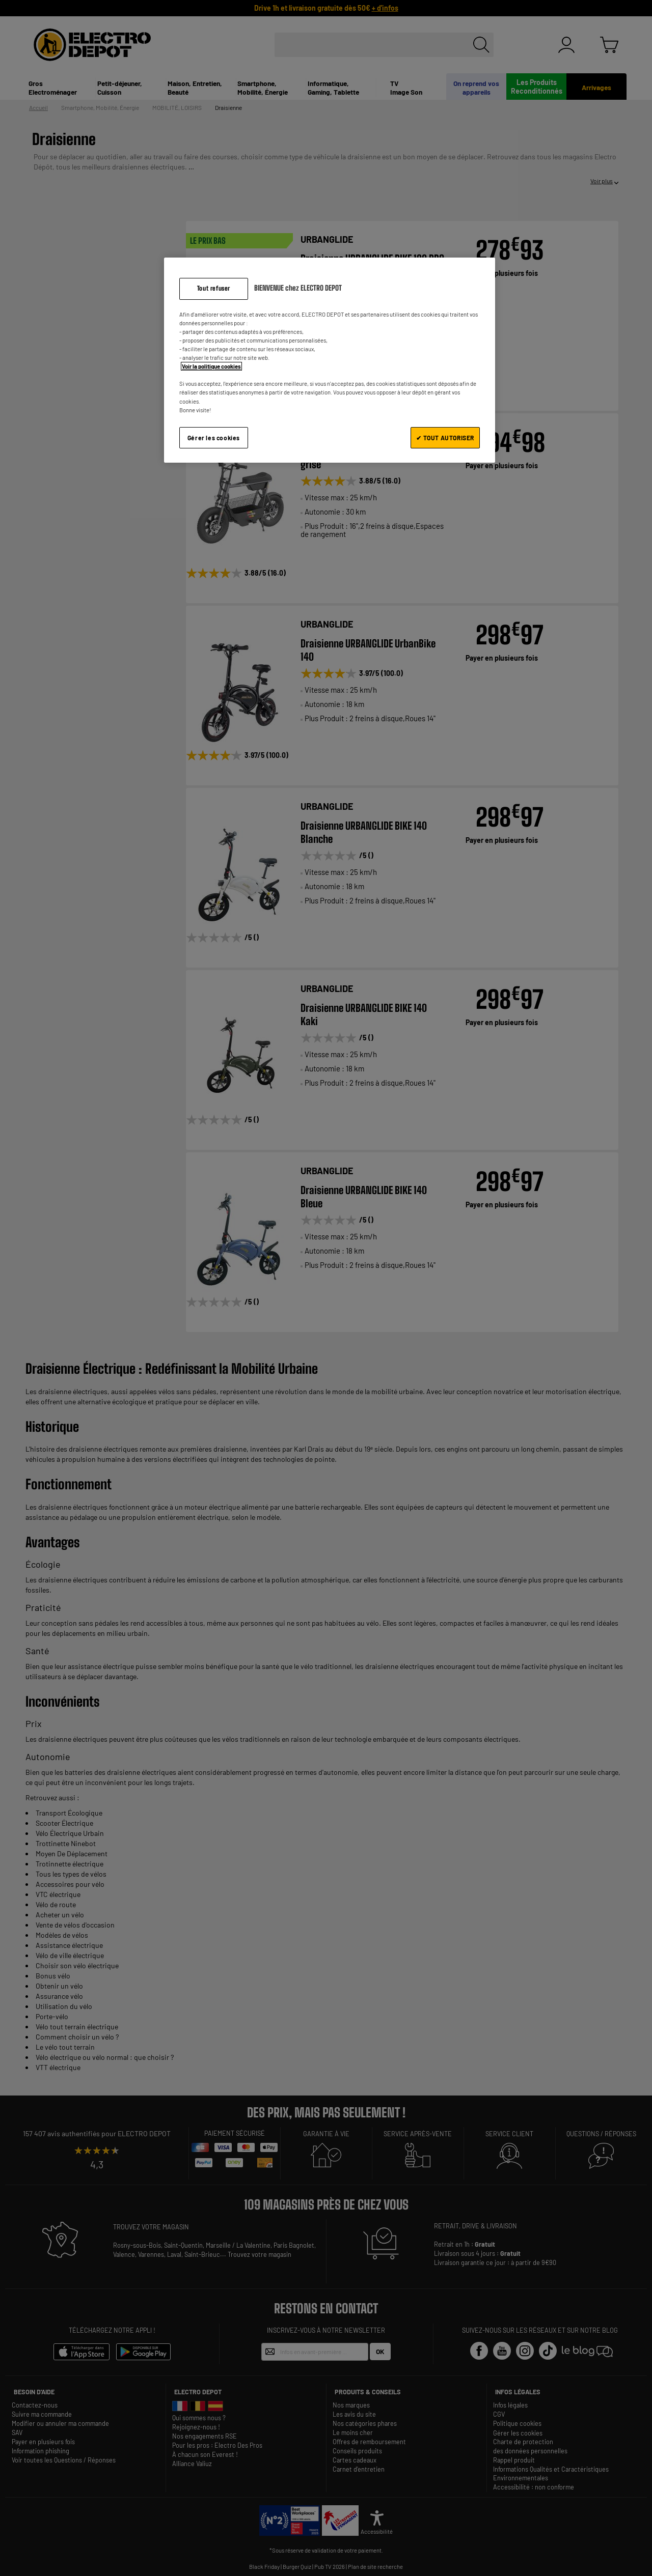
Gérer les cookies (213, 437)
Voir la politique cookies (211, 366)
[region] (329, 360)
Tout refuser (213, 288)
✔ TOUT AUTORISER (445, 437)
